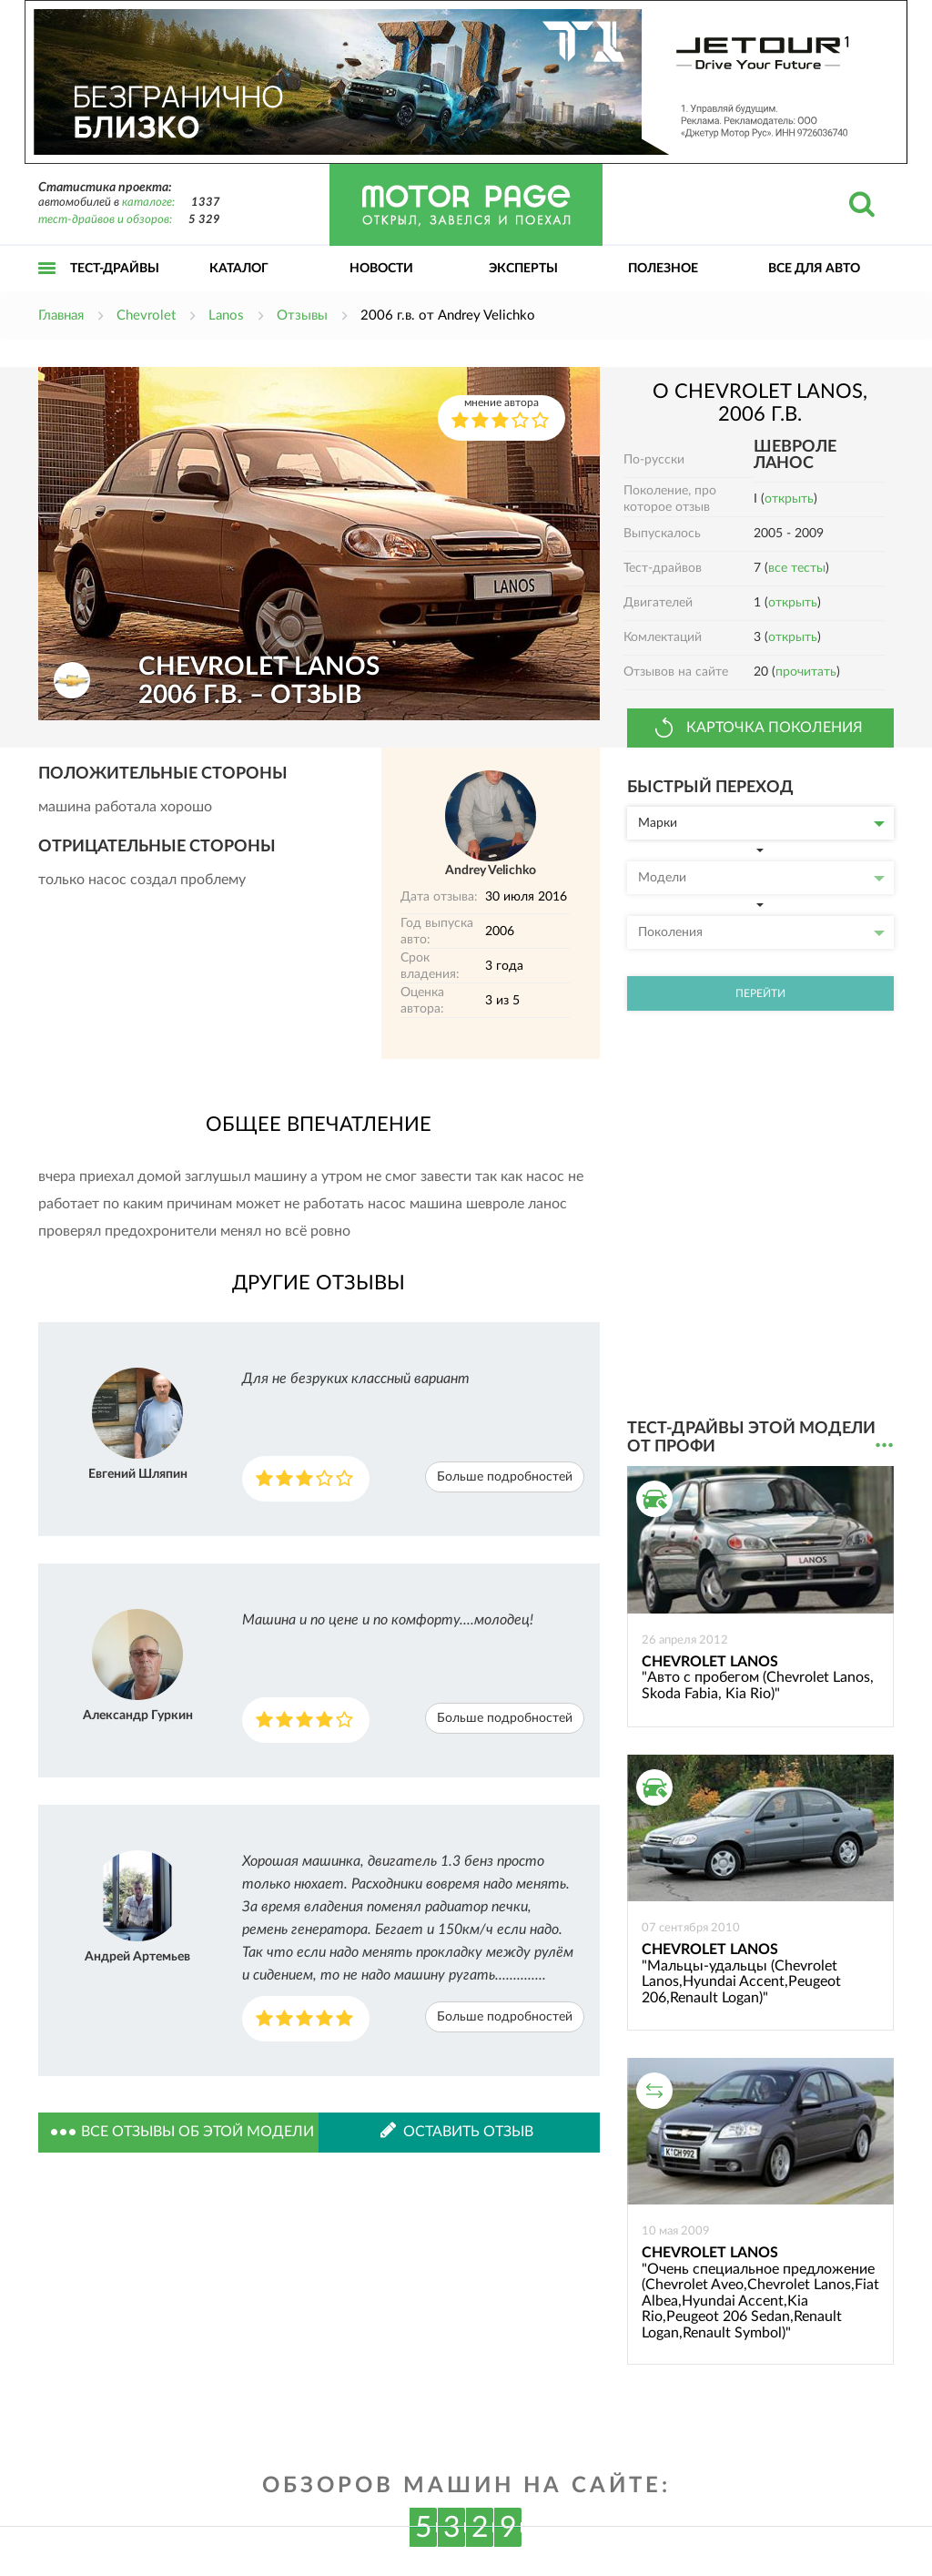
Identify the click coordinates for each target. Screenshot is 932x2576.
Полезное (663, 268)
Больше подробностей (504, 1477)
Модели (761, 877)
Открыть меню (47, 288)
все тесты (797, 568)
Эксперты (523, 268)
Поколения (761, 932)
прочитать (805, 672)
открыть (789, 499)
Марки (761, 823)
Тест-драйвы (114, 268)
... (884, 1445)
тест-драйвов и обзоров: (105, 220)
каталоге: (148, 203)
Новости (381, 268)
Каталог (238, 268)
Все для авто (814, 268)
